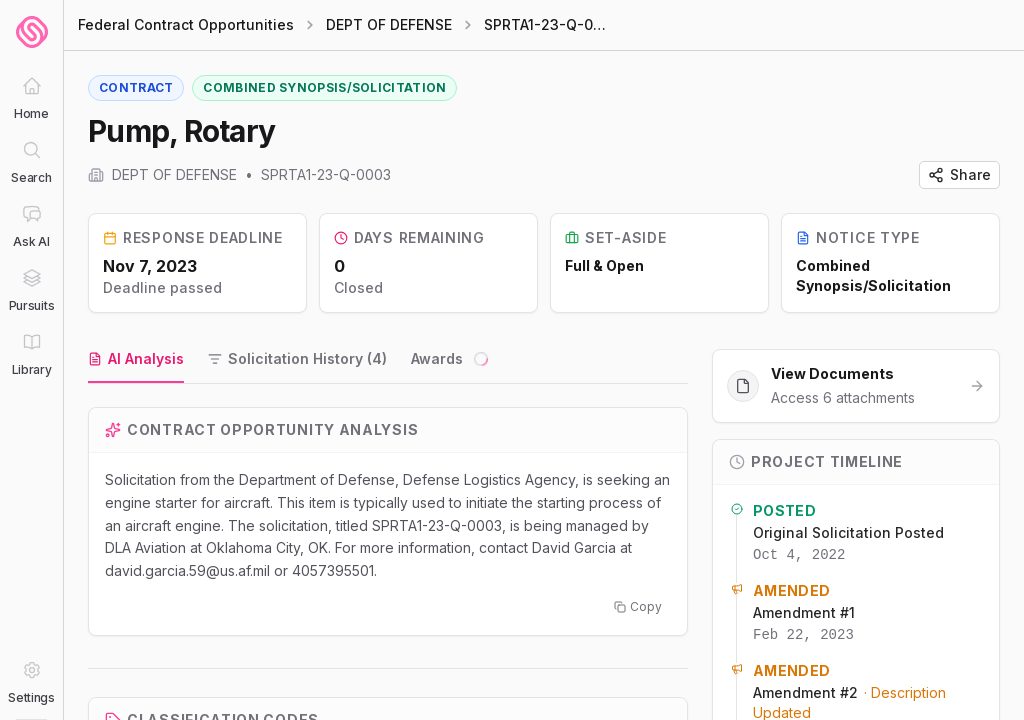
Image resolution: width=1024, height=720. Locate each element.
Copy (638, 606)
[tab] (136, 360)
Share (959, 174)
